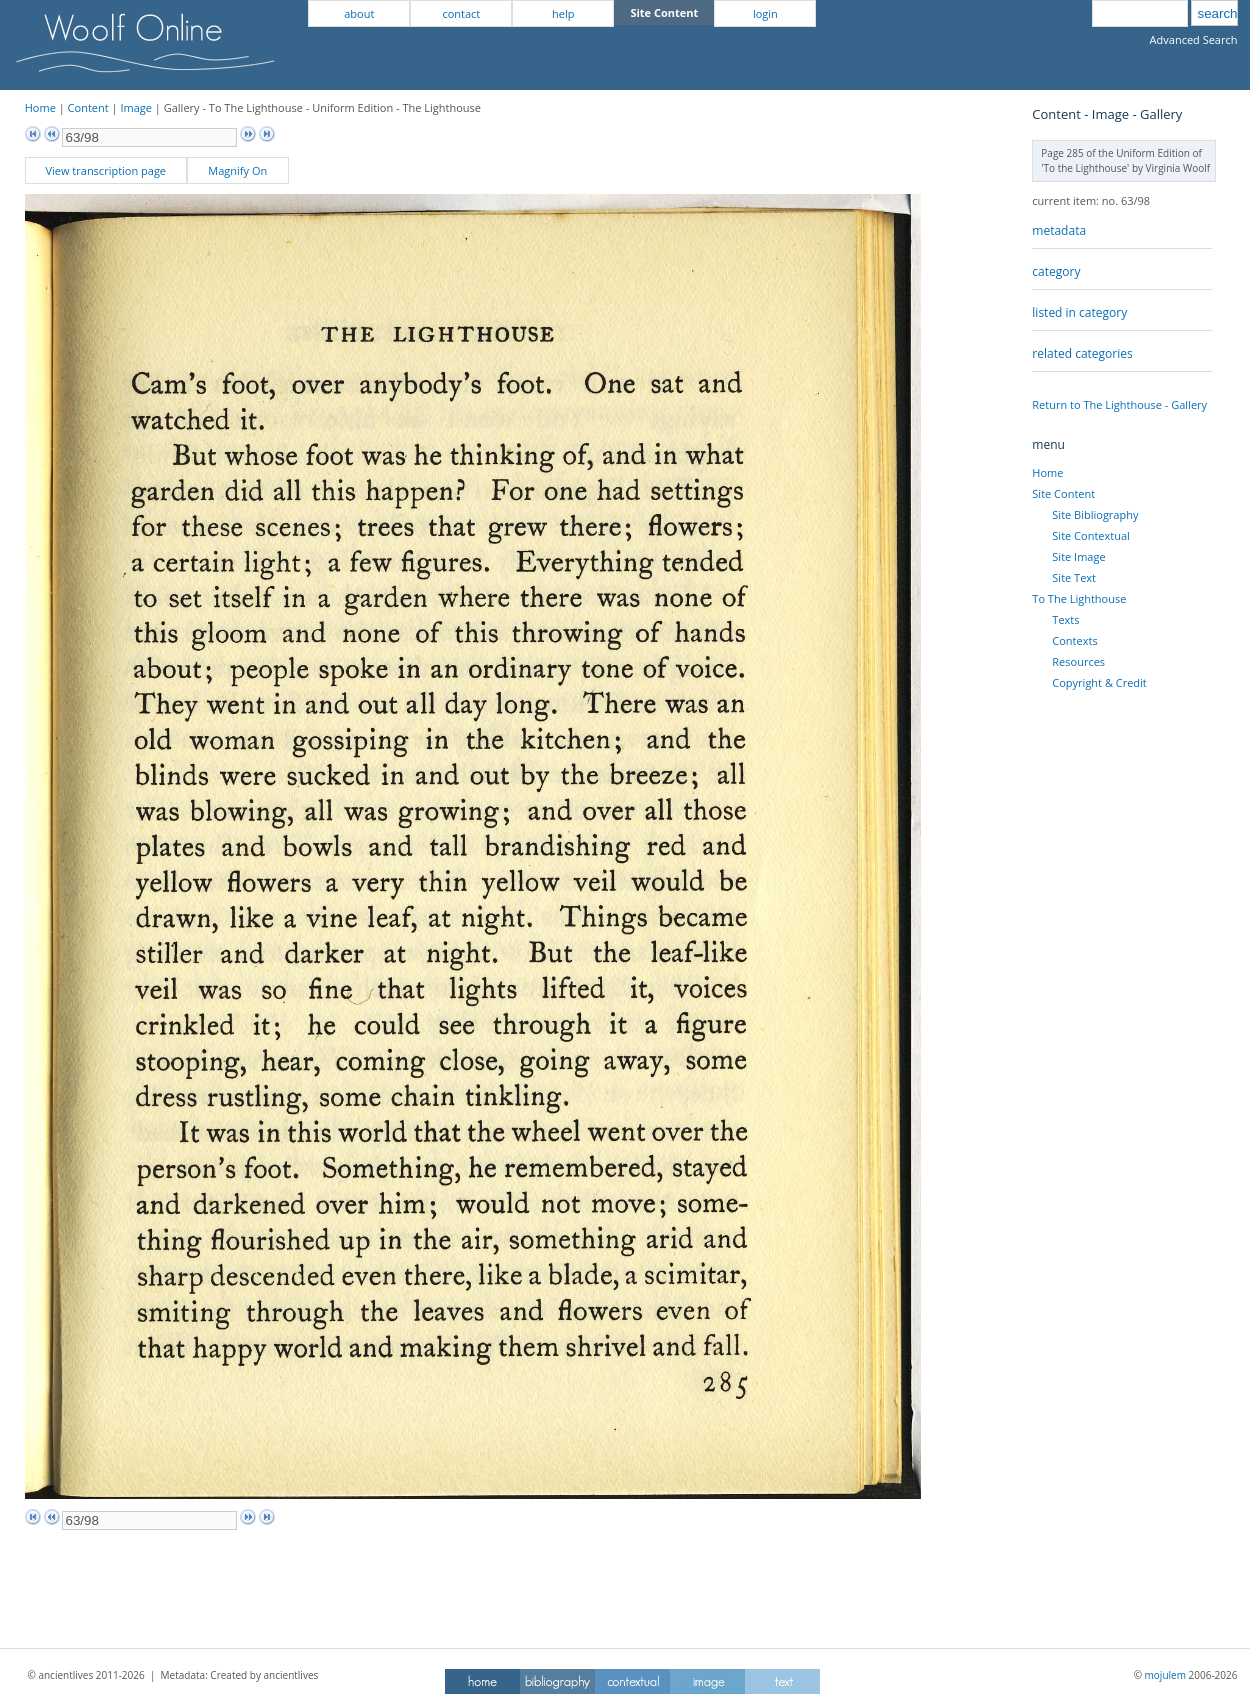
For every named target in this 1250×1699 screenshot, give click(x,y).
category (1056, 271)
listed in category (1079, 312)
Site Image (1078, 556)
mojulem (1165, 1675)
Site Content (1063, 493)
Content (88, 107)
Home (40, 107)
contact (461, 13)
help (563, 13)
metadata (1059, 230)
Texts (1065, 619)
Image (136, 107)
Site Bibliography (1095, 514)
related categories (1082, 353)
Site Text (1074, 577)
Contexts (1074, 640)
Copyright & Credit (1099, 682)
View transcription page (105, 170)
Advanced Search (1194, 39)
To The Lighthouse (1079, 598)
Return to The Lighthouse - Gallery (1119, 404)
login (765, 13)
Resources (1078, 661)
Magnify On (237, 170)
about (359, 13)
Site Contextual (1090, 535)
